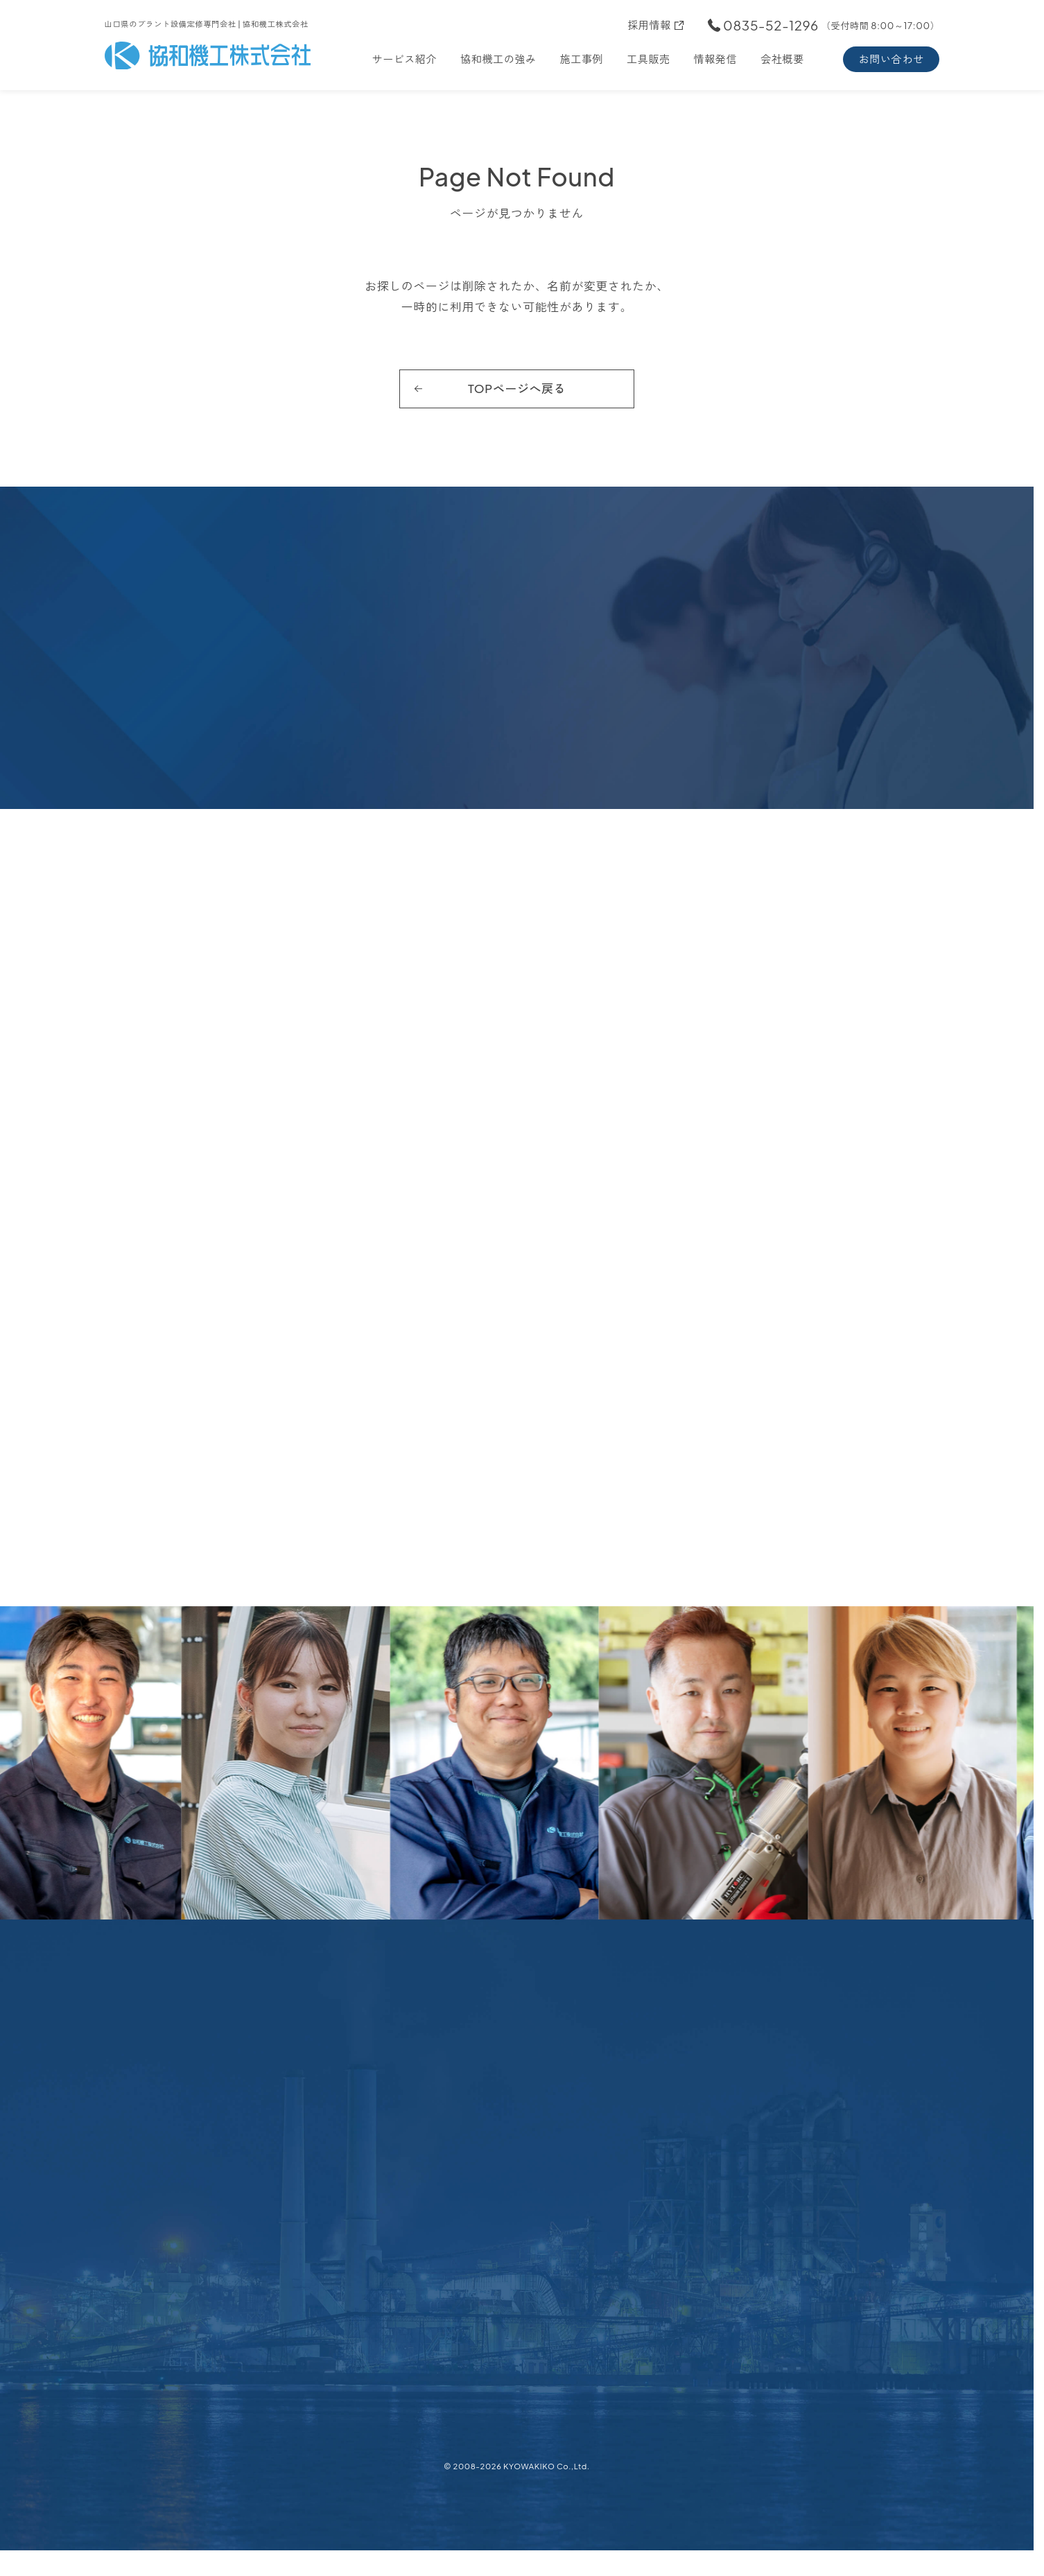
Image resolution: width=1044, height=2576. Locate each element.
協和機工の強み (498, 58)
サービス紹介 (404, 58)
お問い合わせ (891, 58)
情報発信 (716, 58)
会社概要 (782, 58)
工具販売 (648, 58)
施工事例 (582, 58)
